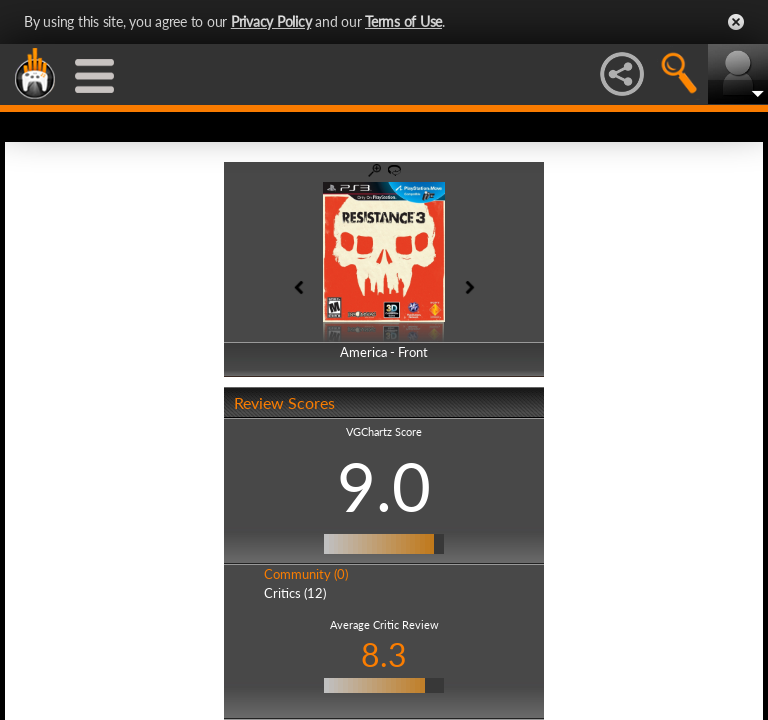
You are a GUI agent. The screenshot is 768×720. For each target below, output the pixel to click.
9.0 (384, 486)
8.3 (384, 654)
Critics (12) (295, 593)
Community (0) (306, 574)
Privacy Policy (271, 21)
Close (736, 22)
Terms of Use (403, 21)
